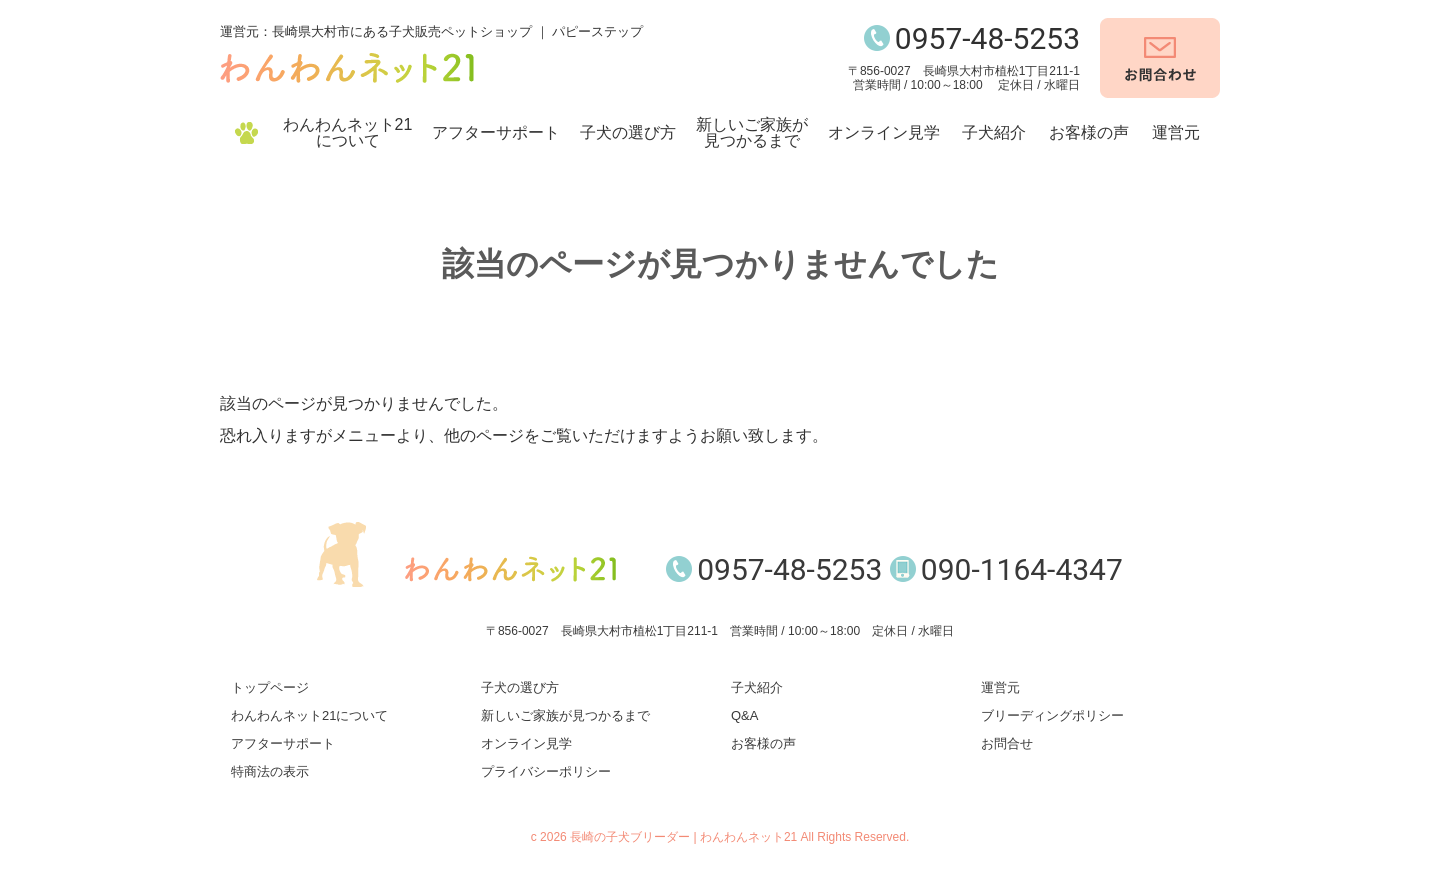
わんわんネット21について (348, 132)
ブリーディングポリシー (1052, 715)
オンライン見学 (884, 132)
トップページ (270, 687)
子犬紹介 (994, 132)
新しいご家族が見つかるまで (752, 132)
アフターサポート (496, 132)
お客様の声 (1089, 132)
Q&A (744, 715)
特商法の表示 (270, 771)
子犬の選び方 (628, 132)
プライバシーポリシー (546, 771)
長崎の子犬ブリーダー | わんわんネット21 (683, 837)
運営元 (1176, 132)
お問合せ (1007, 743)
